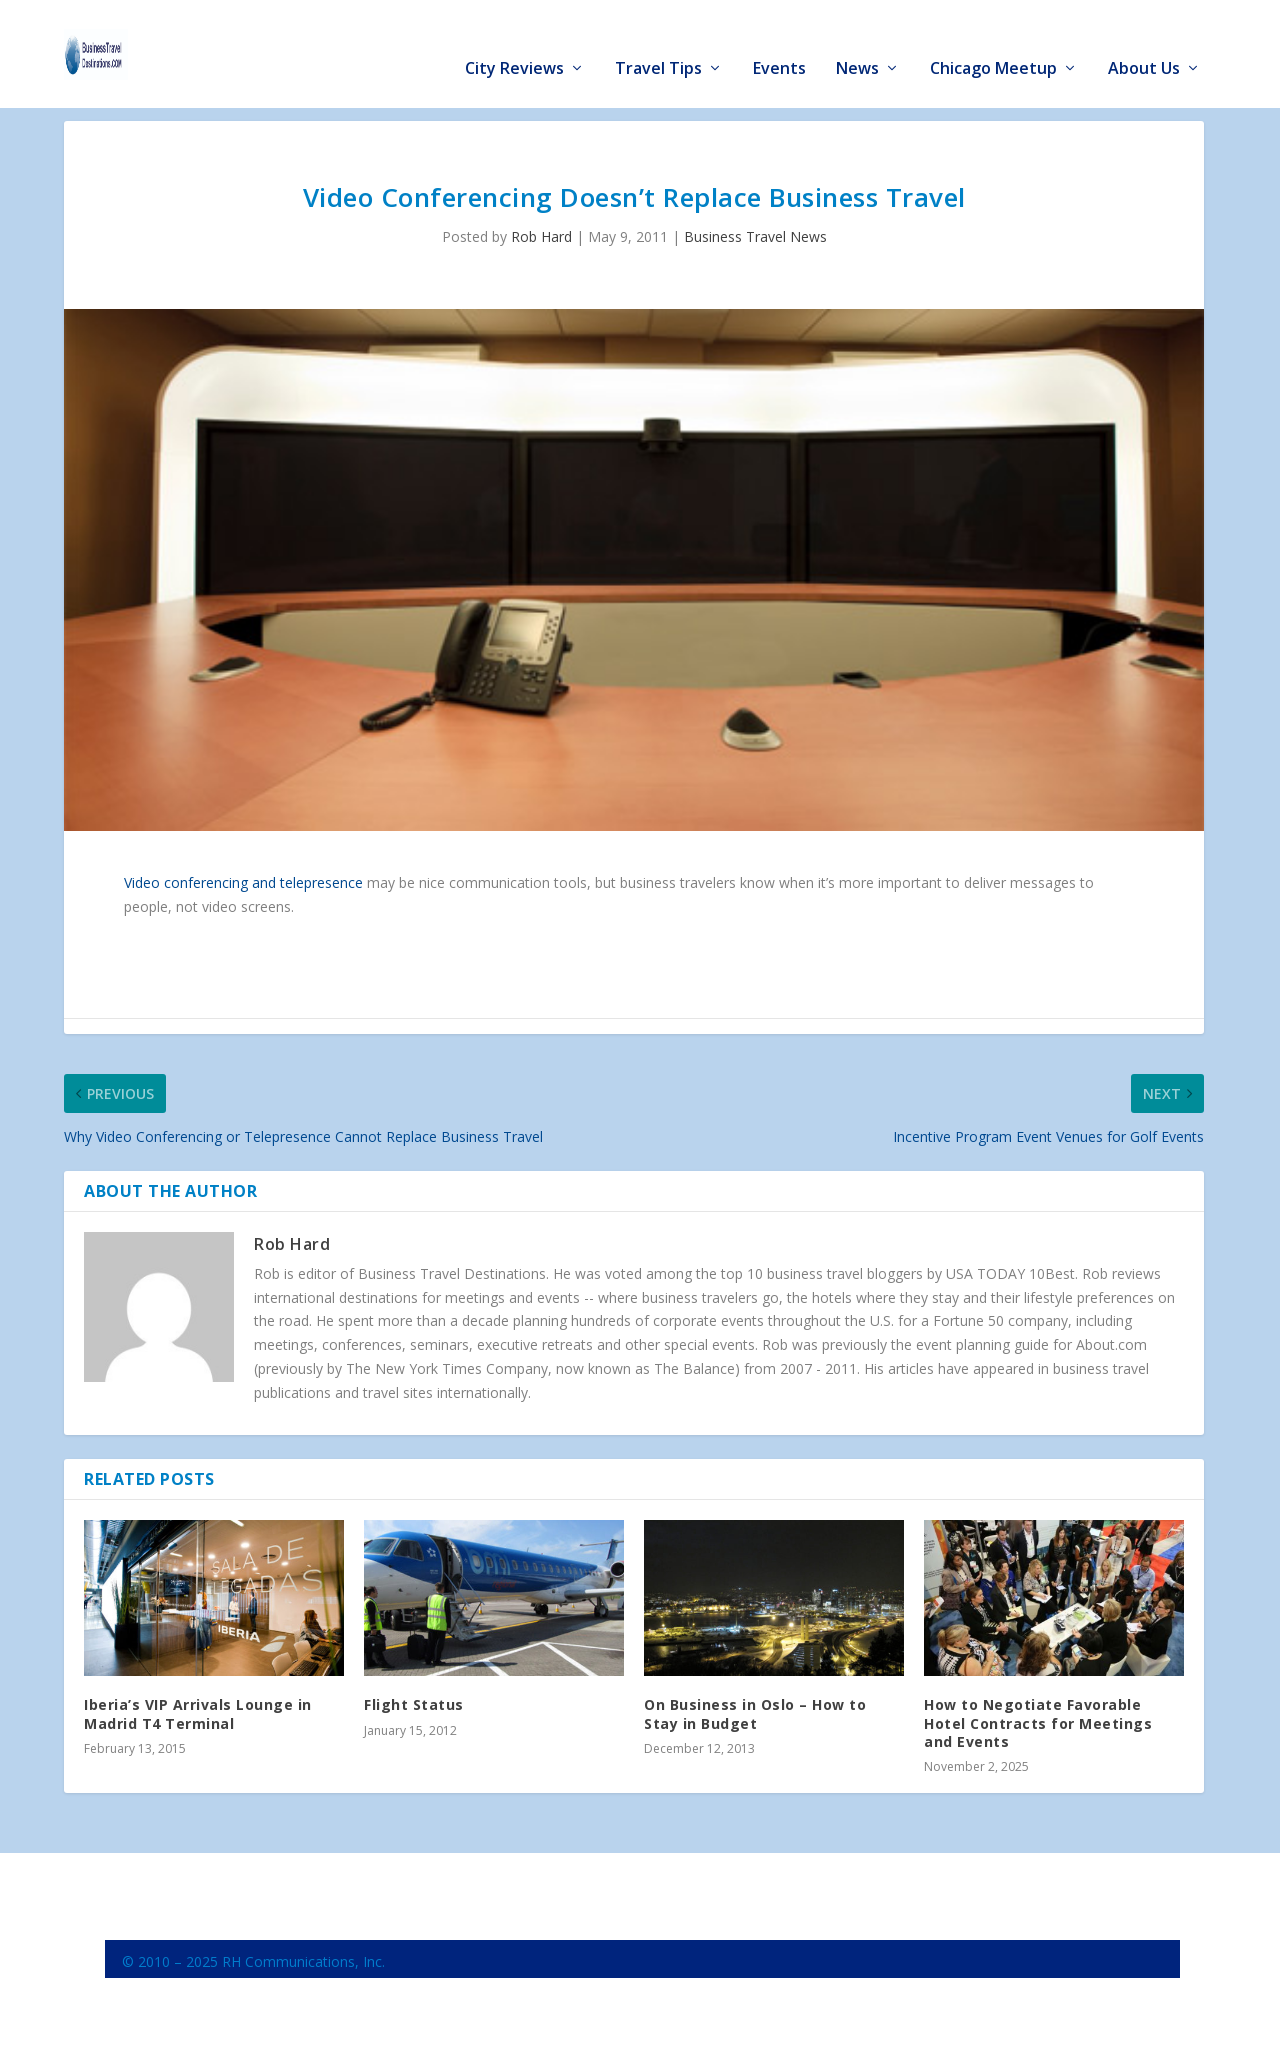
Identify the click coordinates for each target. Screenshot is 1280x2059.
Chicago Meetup (993, 41)
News (857, 41)
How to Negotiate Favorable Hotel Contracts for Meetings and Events (1038, 1721)
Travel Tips (658, 41)
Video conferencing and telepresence (243, 880)
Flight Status (414, 1703)
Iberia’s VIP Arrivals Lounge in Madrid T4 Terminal (198, 1712)
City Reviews (514, 41)
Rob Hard (541, 235)
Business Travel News (755, 235)
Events (779, 41)
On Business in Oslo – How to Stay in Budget (755, 1712)
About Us (1144, 41)
